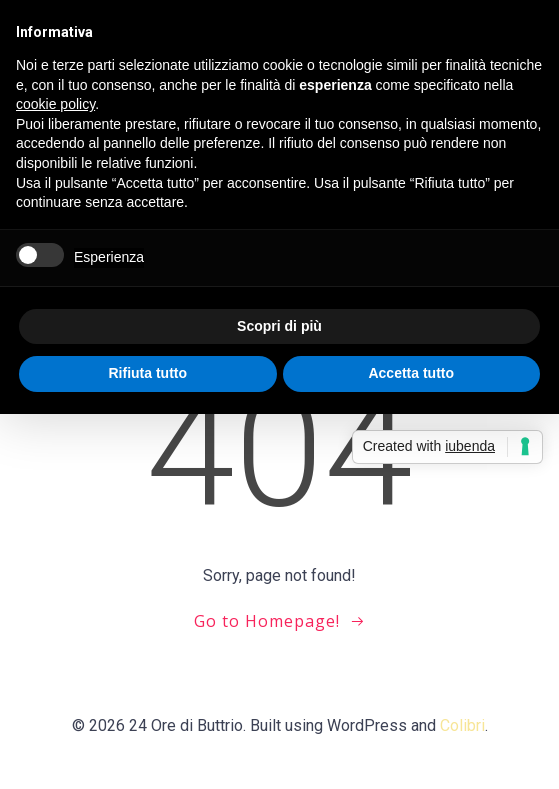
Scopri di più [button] (279, 326)
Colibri (462, 725)
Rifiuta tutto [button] (147, 373)
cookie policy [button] (55, 104)
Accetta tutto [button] (411, 373)
